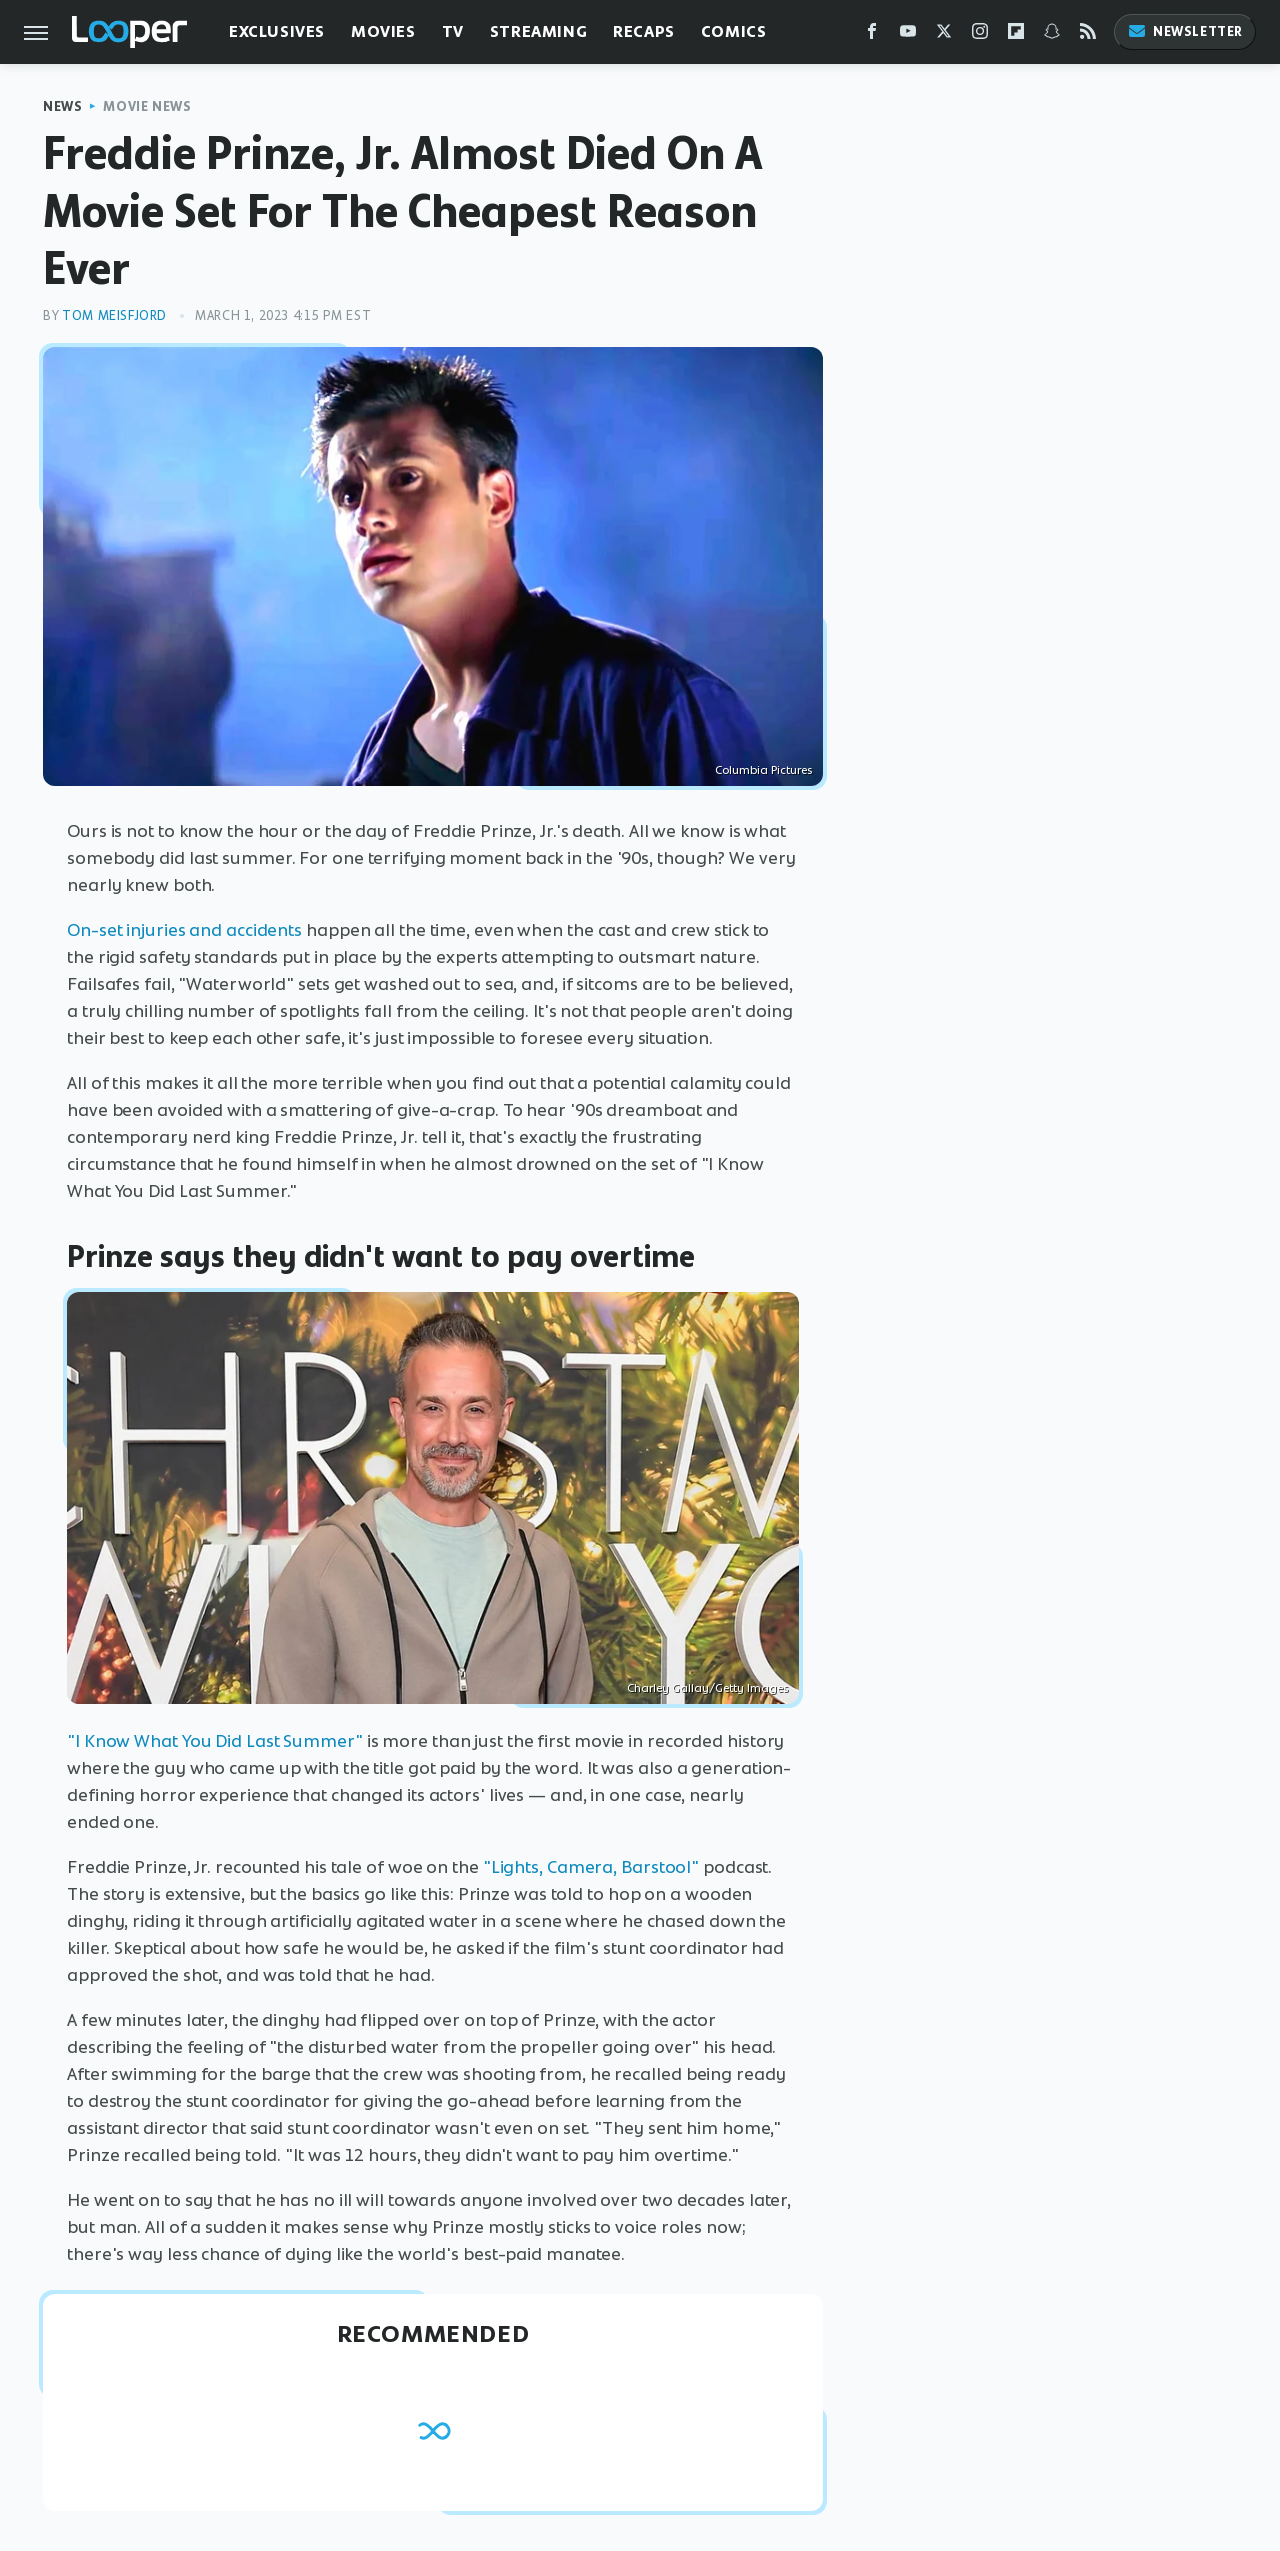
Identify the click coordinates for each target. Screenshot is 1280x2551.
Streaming (538, 31)
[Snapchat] (1052, 35)
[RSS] (1088, 35)
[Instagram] (980, 35)
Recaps (644, 31)
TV (453, 31)
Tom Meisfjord (114, 315)
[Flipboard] (1016, 35)
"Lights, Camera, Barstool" (591, 1867)
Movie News (147, 106)
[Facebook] (872, 35)
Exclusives (277, 31)
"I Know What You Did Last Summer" (215, 1741)
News (62, 106)
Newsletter (1185, 31)
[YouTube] (908, 35)
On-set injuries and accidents (184, 930)
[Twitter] (944, 35)
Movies (383, 31)
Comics (734, 31)
